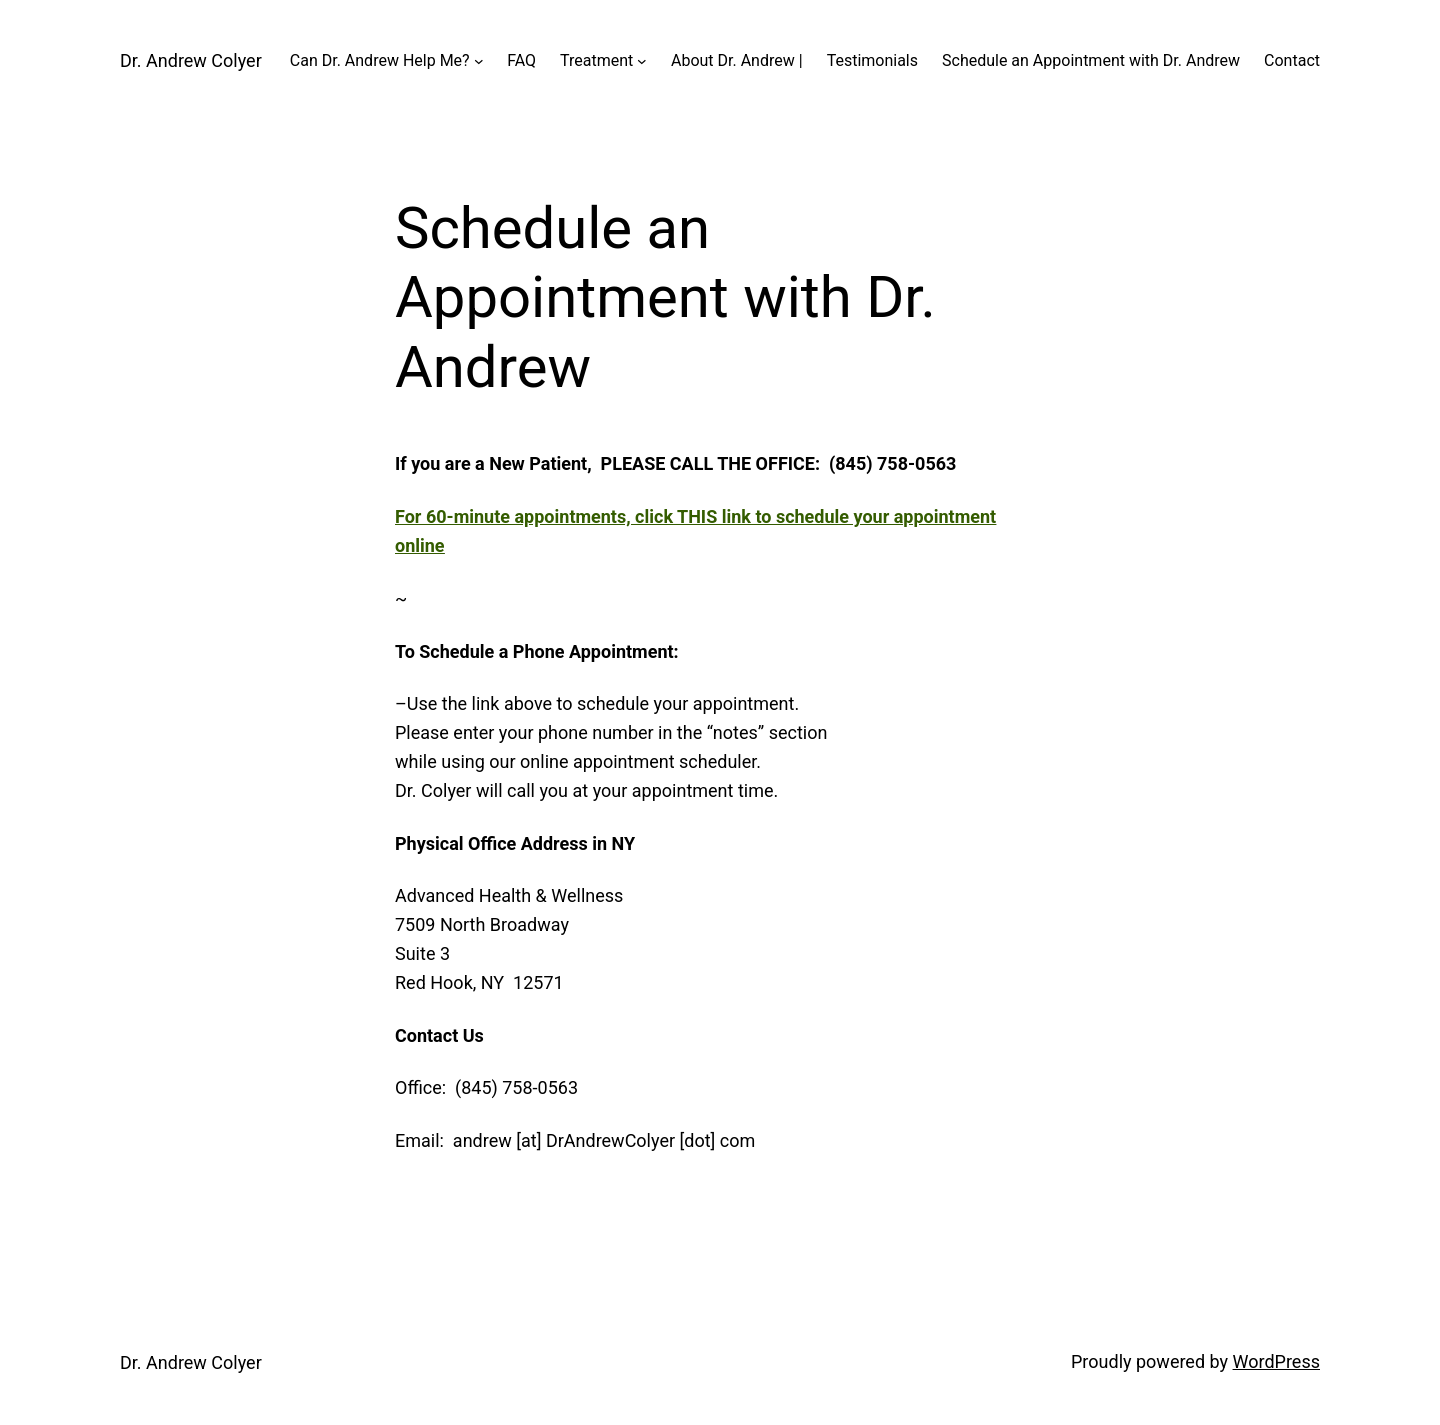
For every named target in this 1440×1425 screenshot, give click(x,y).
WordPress (1276, 1361)
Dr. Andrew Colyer (191, 60)
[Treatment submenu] (642, 61)
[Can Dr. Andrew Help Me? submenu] (479, 61)
